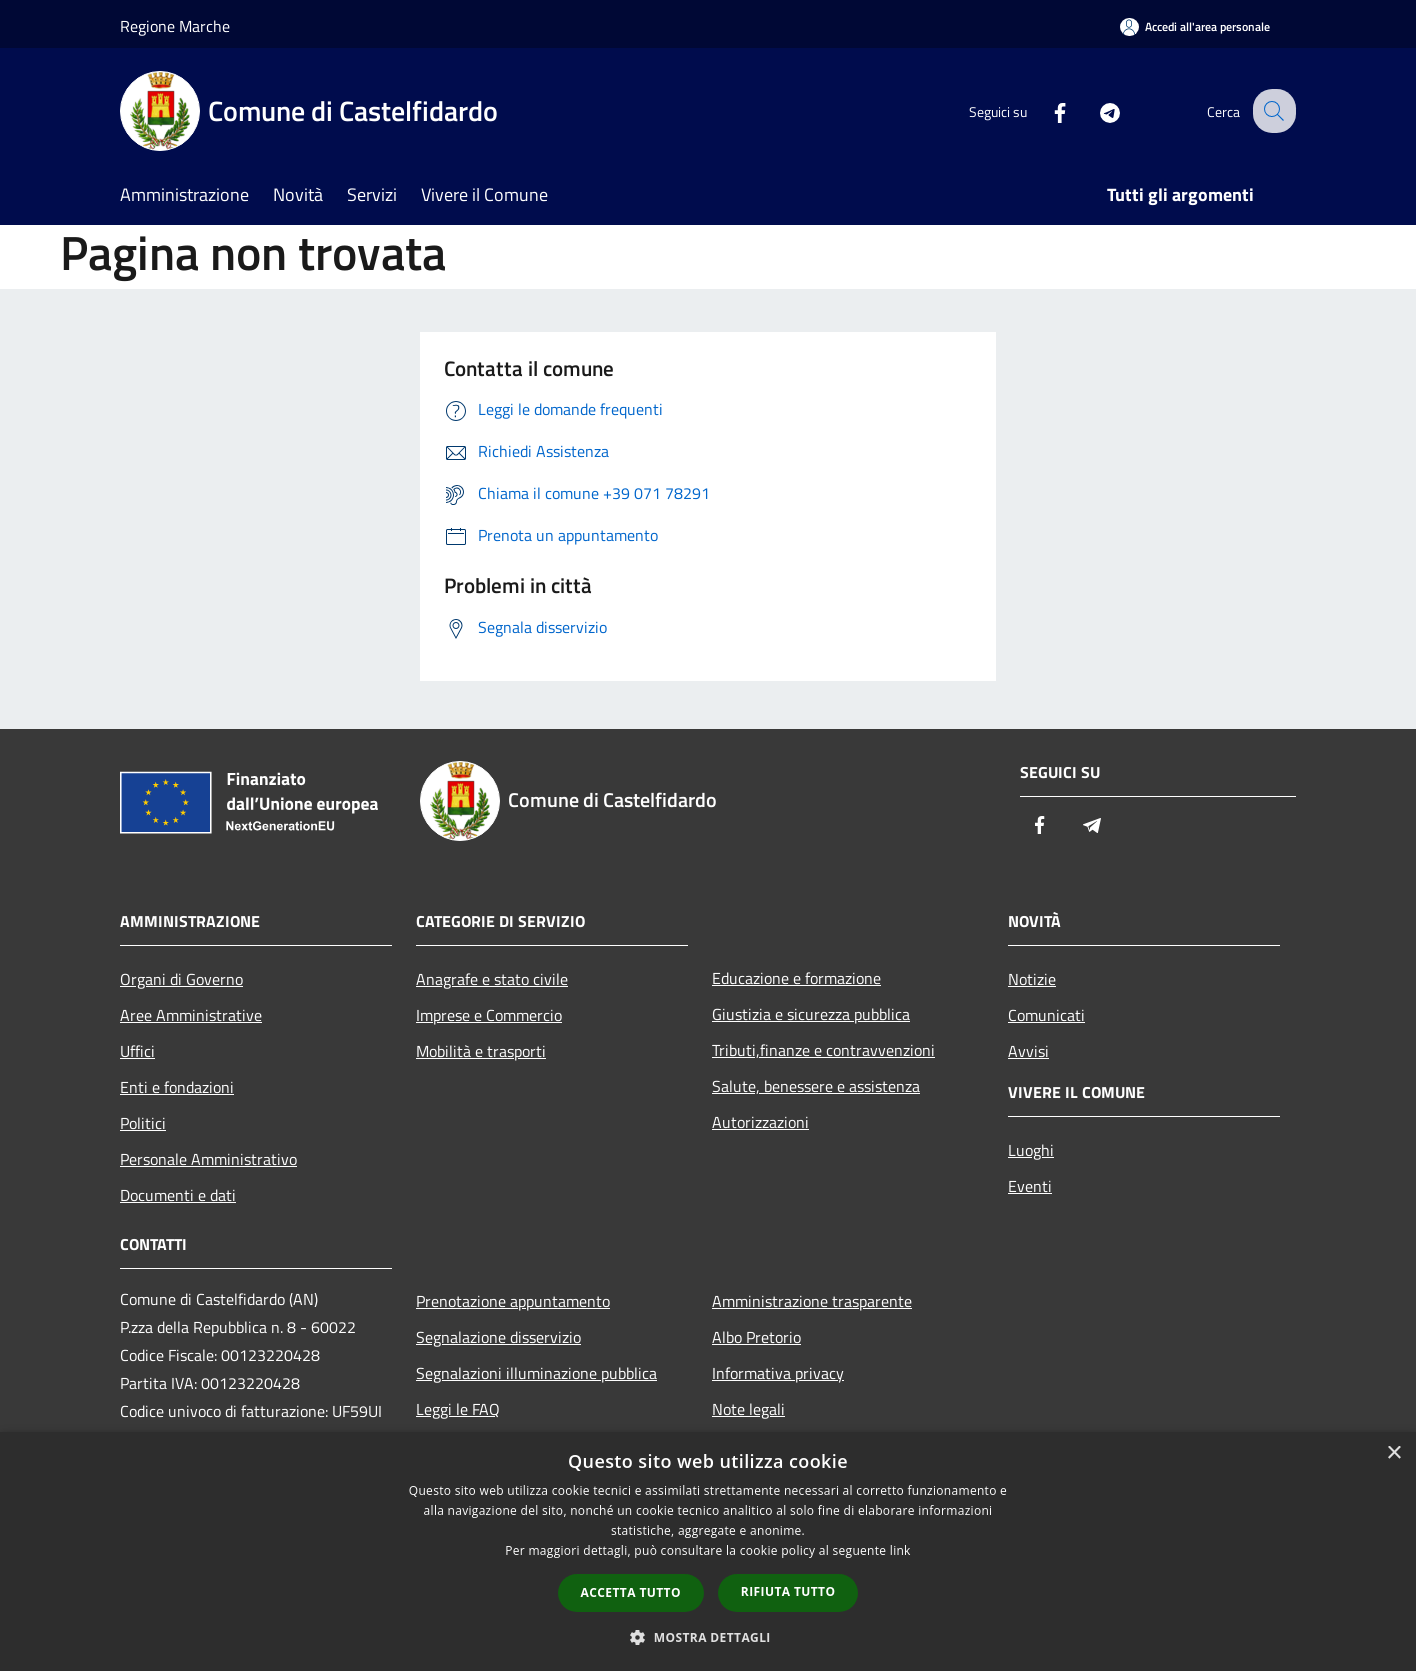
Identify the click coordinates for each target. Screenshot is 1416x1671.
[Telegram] (1094, 110)
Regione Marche (175, 26)
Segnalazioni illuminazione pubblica (536, 1373)
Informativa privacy (778, 1373)
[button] (708, 1637)
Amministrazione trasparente (812, 1301)
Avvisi (1028, 1051)
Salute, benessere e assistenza (816, 1086)
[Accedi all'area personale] (1195, 26)
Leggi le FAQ (458, 1409)
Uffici (137, 1051)
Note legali (748, 1409)
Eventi (1030, 1186)
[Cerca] (1272, 111)
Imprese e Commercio (489, 1015)
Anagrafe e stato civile (492, 979)
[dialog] (708, 1551)
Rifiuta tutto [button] (788, 1591)
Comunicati (1046, 1015)
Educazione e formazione (796, 978)
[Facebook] (1044, 110)
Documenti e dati (178, 1195)
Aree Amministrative (191, 1015)
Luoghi (1031, 1150)
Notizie (1032, 979)
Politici (143, 1123)
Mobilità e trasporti (481, 1051)
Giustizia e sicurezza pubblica (811, 1014)
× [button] (1393, 1453)
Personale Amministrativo (208, 1159)
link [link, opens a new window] (900, 1550)
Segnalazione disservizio (498, 1337)
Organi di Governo (181, 979)
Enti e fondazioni (177, 1087)
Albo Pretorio (756, 1337)
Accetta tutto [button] (631, 1592)
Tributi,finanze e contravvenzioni (823, 1050)
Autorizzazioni (760, 1122)
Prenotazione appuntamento (513, 1301)
